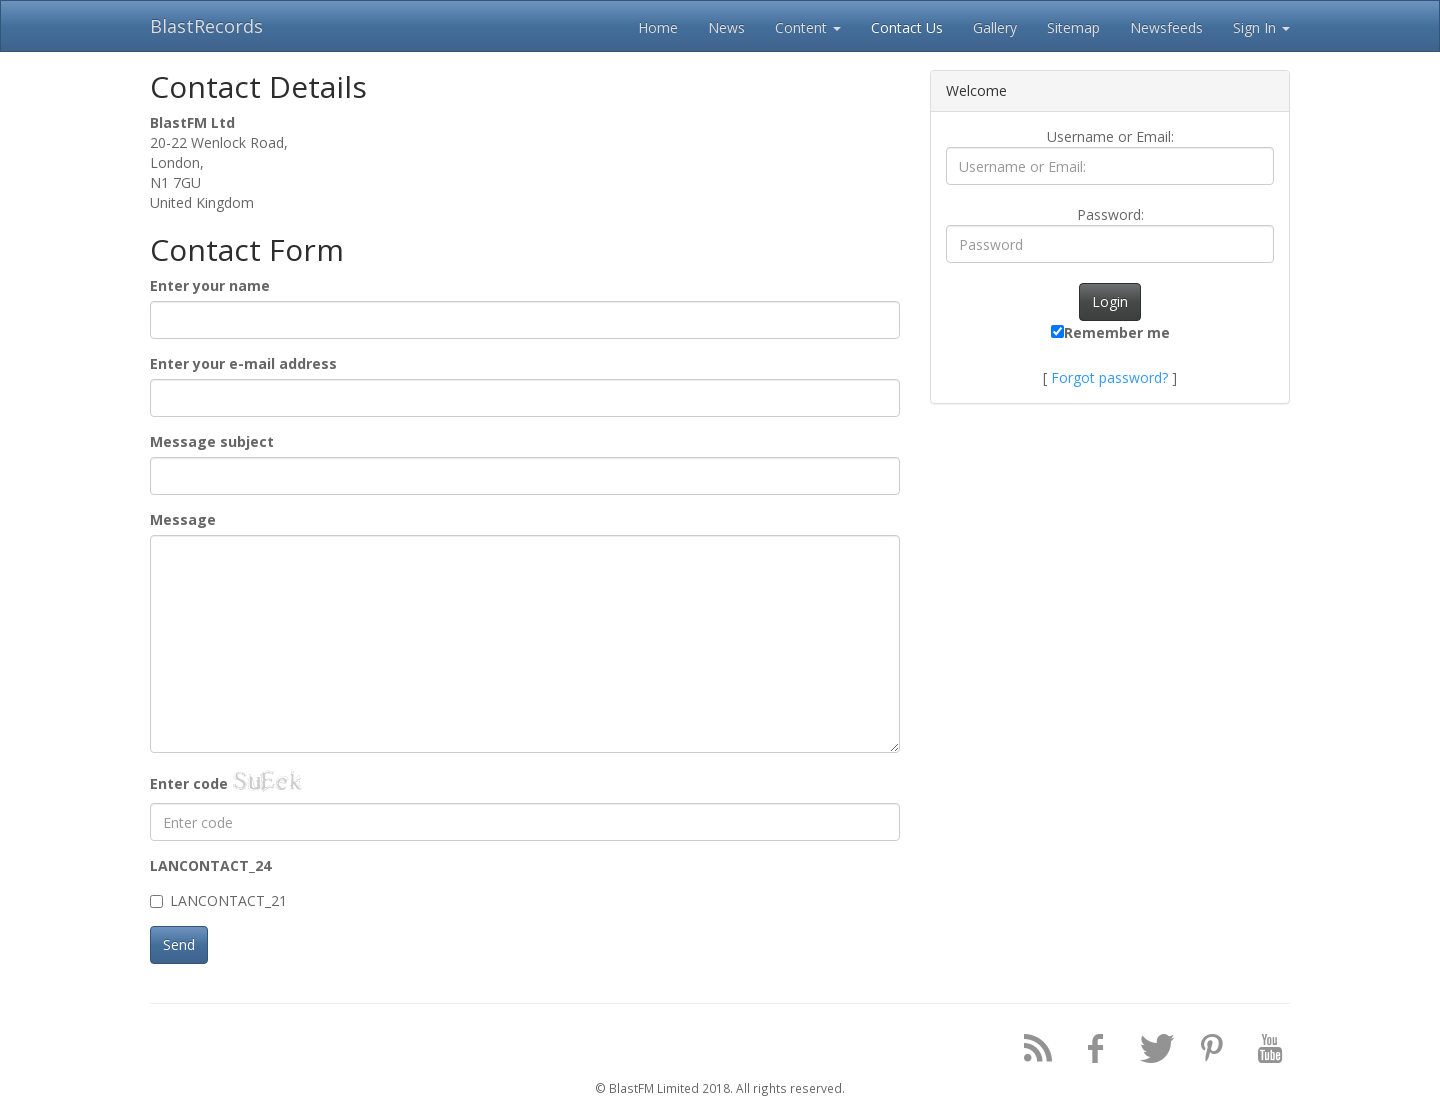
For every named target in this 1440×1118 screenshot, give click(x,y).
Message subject (212, 441)
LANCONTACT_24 (210, 865)
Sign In (1261, 27)
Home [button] (658, 27)
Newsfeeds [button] (1166, 27)
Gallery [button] (995, 27)
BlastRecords (206, 26)
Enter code (189, 783)
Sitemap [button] (1073, 27)
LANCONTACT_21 (218, 900)
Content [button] (808, 27)
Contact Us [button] (907, 27)
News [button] (726, 27)
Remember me (1110, 332)
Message (183, 519)
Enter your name (210, 285)
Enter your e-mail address (243, 363)
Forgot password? (1109, 377)
